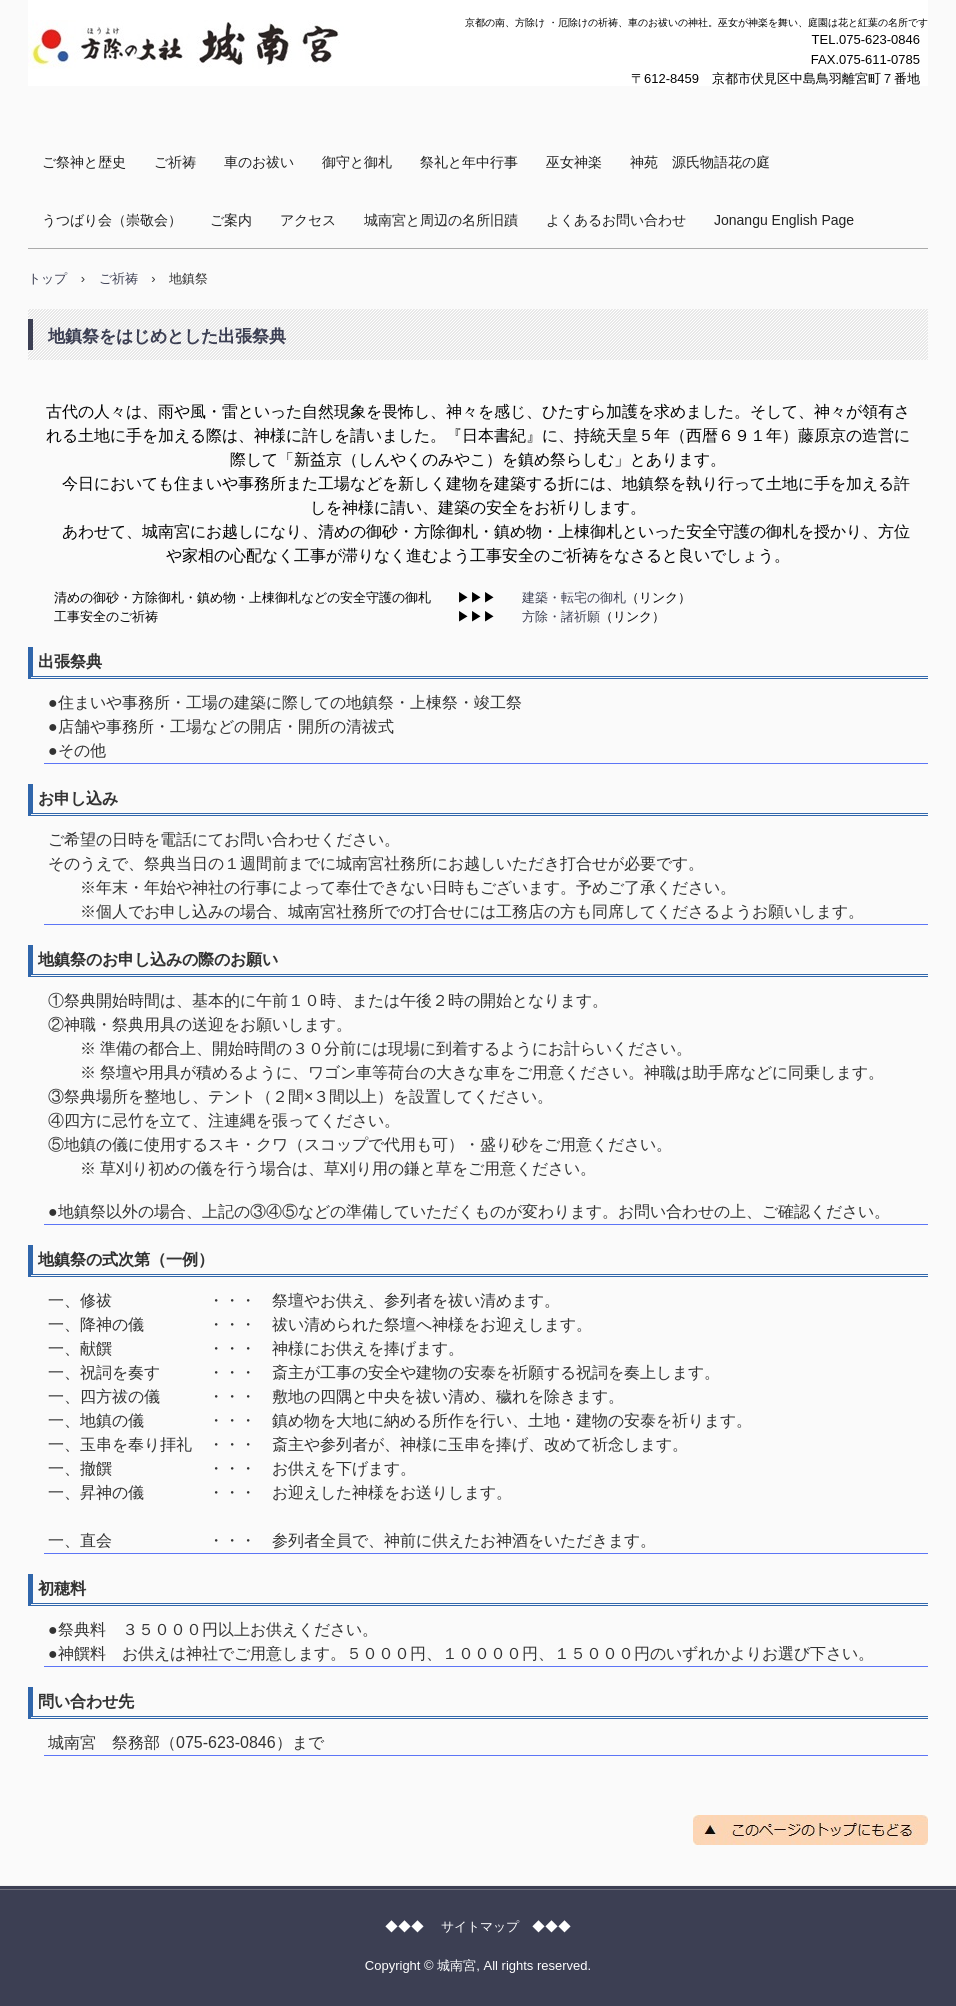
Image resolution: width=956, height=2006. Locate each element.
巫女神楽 (574, 162)
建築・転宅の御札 (574, 597)
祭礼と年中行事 (469, 162)
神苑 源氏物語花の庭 (700, 162)
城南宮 (67, 105)
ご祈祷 (175, 162)
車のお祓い (259, 162)
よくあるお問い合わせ (616, 220)
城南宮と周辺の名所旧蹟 (441, 220)
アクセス (308, 220)
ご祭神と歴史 (84, 162)
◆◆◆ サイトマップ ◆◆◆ (478, 1926)
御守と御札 (357, 162)
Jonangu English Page (784, 220)
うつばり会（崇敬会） (112, 220)
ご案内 (231, 220)
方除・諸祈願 (561, 616)
